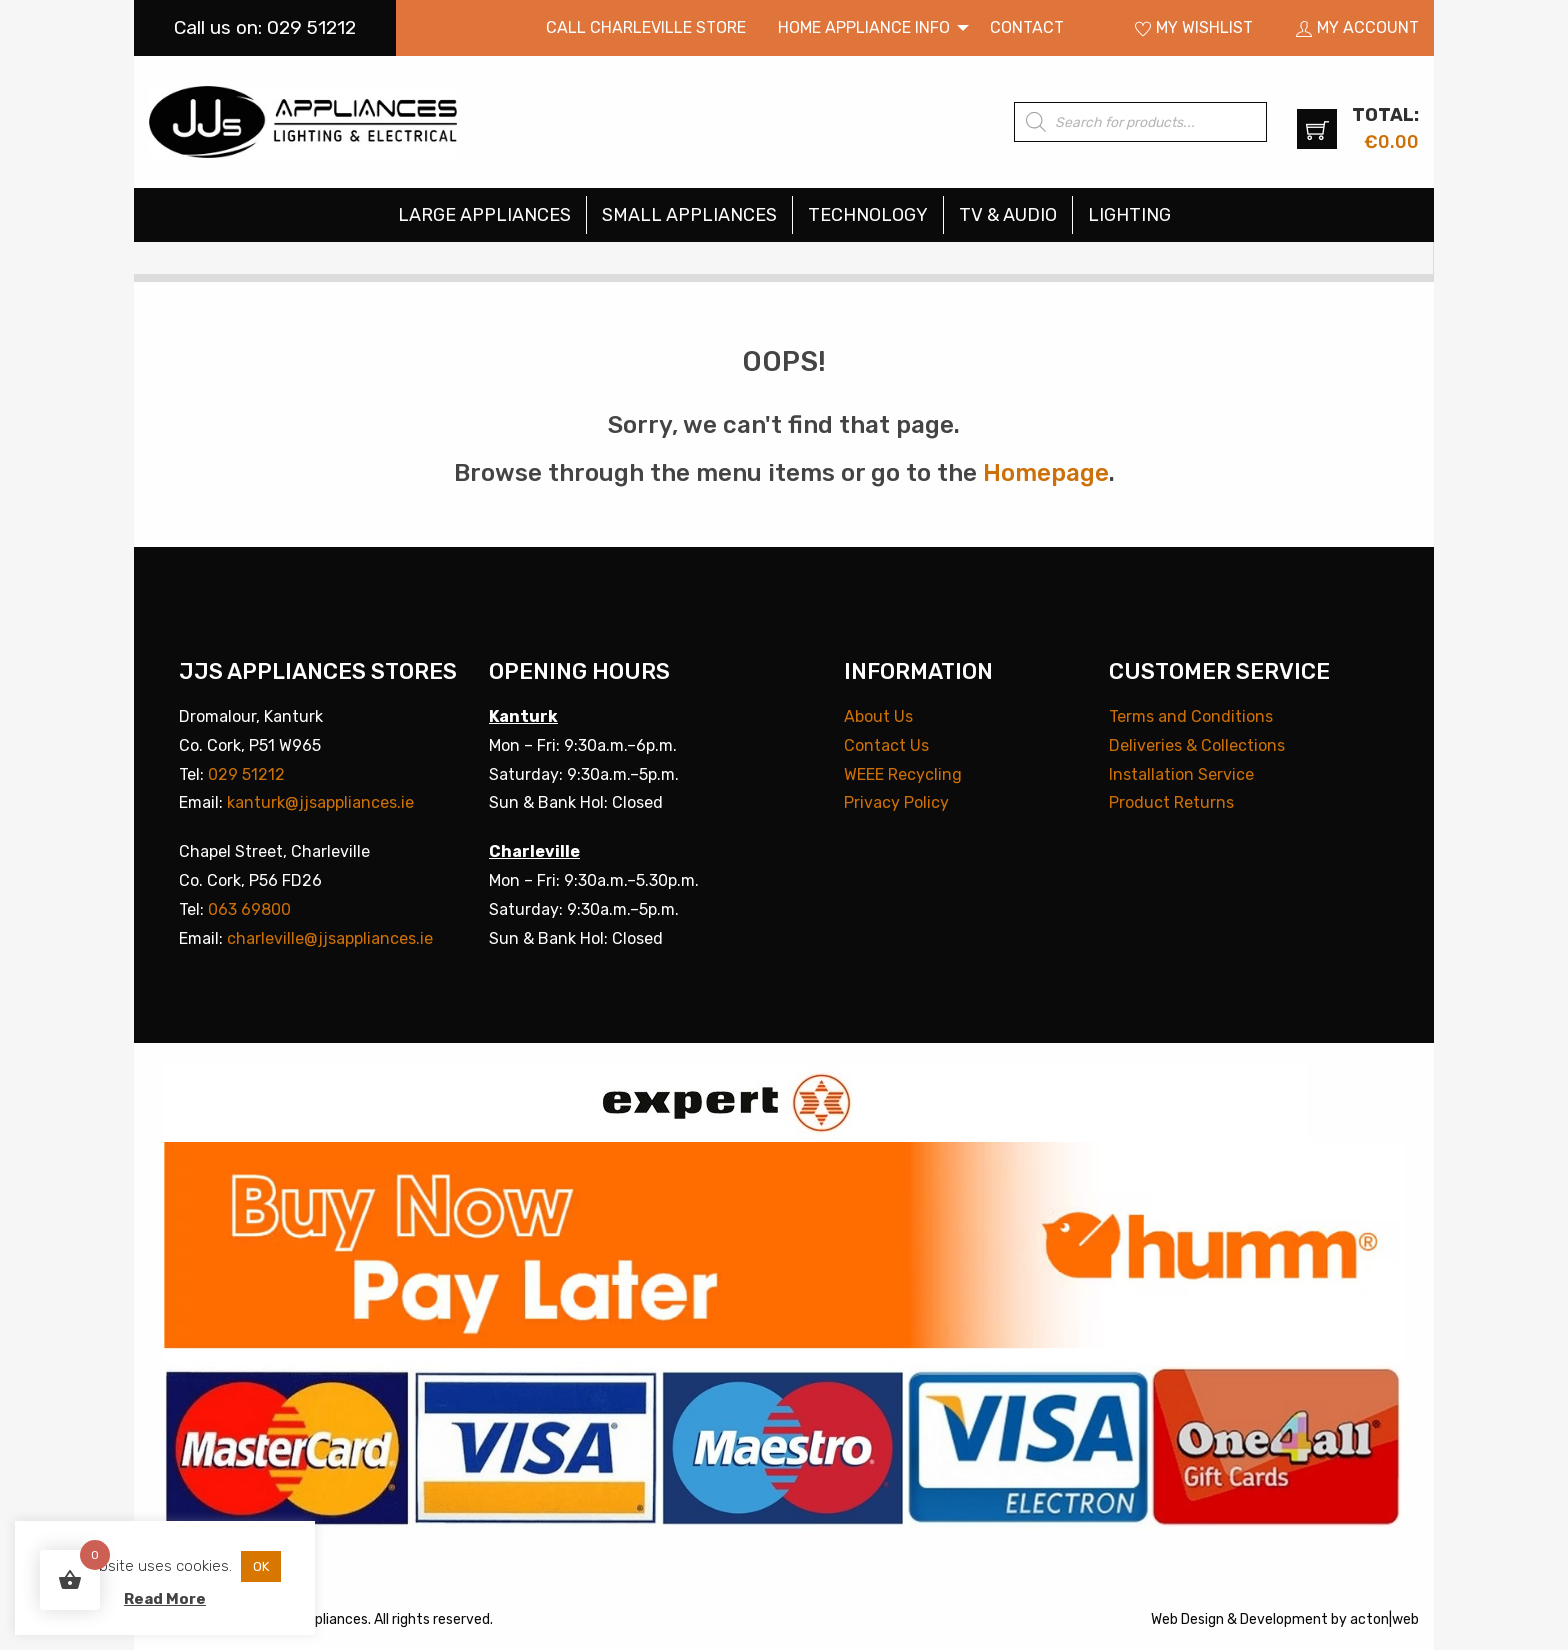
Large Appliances (484, 215)
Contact (1027, 27)
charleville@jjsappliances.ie (330, 938)
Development (1284, 1619)
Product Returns (1171, 802)
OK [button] (261, 1566)
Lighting (1129, 215)
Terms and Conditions (1191, 716)
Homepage (1046, 473)
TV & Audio (1008, 215)
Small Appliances (689, 215)
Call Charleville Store (646, 27)
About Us (878, 716)
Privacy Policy (896, 802)
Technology (868, 215)
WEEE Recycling (903, 774)
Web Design (1187, 1619)
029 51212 (246, 774)
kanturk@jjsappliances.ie (320, 802)
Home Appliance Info (864, 27)
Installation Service (1181, 774)
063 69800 (249, 909)
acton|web (1384, 1619)
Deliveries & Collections (1197, 745)
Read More (165, 1599)
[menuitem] (646, 28)
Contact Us (886, 745)
